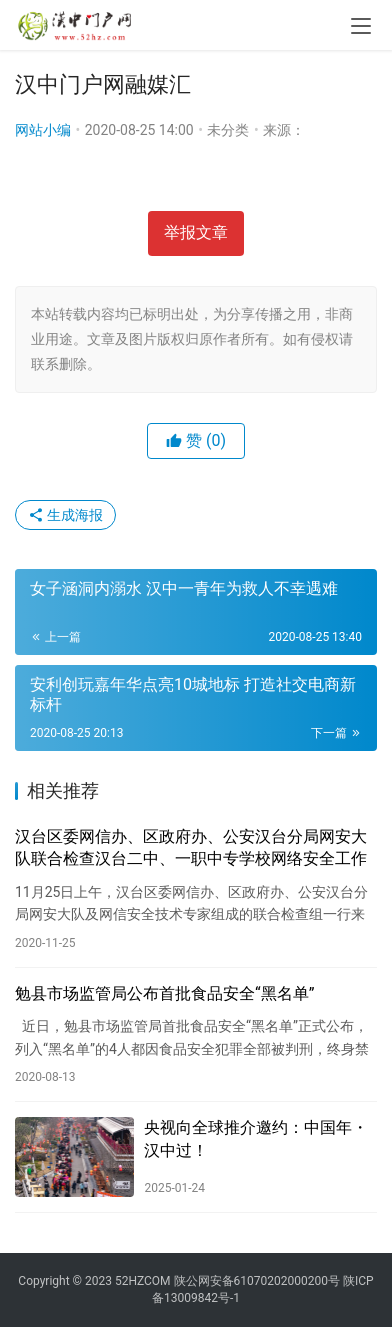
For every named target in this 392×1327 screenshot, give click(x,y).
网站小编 (43, 130)
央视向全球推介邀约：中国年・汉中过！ (256, 1138)
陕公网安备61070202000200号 (258, 1281)
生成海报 (65, 515)
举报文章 (196, 232)
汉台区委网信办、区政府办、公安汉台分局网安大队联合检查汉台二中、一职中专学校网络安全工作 (191, 847)
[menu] (361, 26)
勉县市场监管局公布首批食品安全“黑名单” (164, 993)
